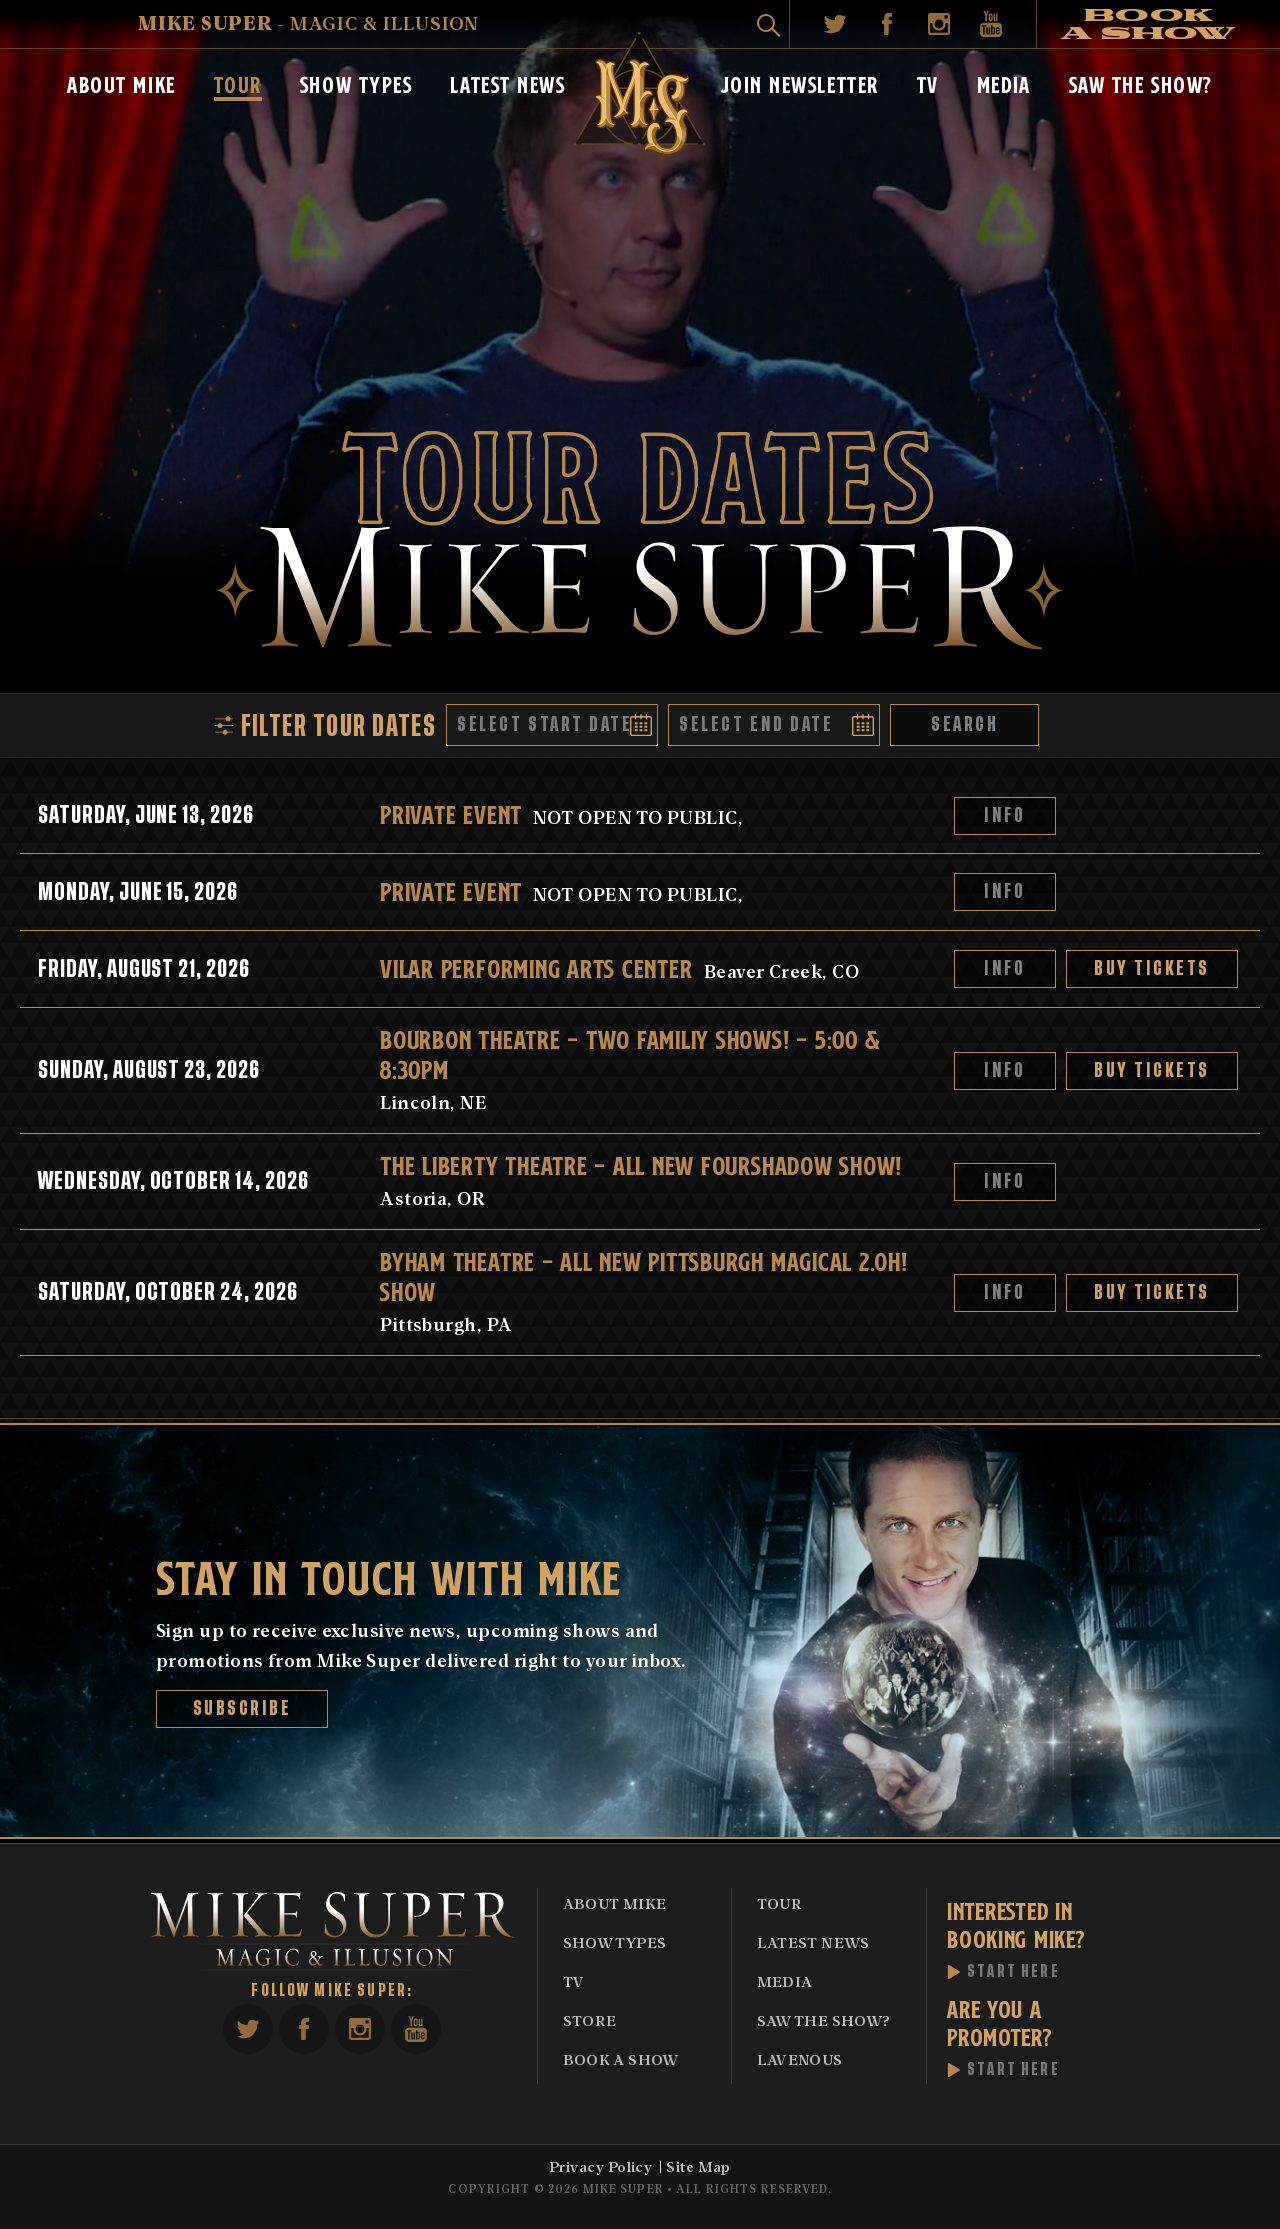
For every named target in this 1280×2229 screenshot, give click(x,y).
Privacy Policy (600, 2166)
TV (928, 83)
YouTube (991, 24)
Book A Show (621, 2059)
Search (964, 724)
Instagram (939, 24)
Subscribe (242, 1708)
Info (1005, 815)
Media (1004, 83)
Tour (238, 83)
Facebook (887, 24)
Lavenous (800, 2059)
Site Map (698, 2166)
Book (1149, 24)
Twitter (835, 24)
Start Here (1013, 1972)
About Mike (121, 83)
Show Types (356, 83)
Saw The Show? (1141, 83)
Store (590, 2020)
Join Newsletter (800, 83)
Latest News (507, 83)
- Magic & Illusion (308, 22)
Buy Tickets (1152, 968)
